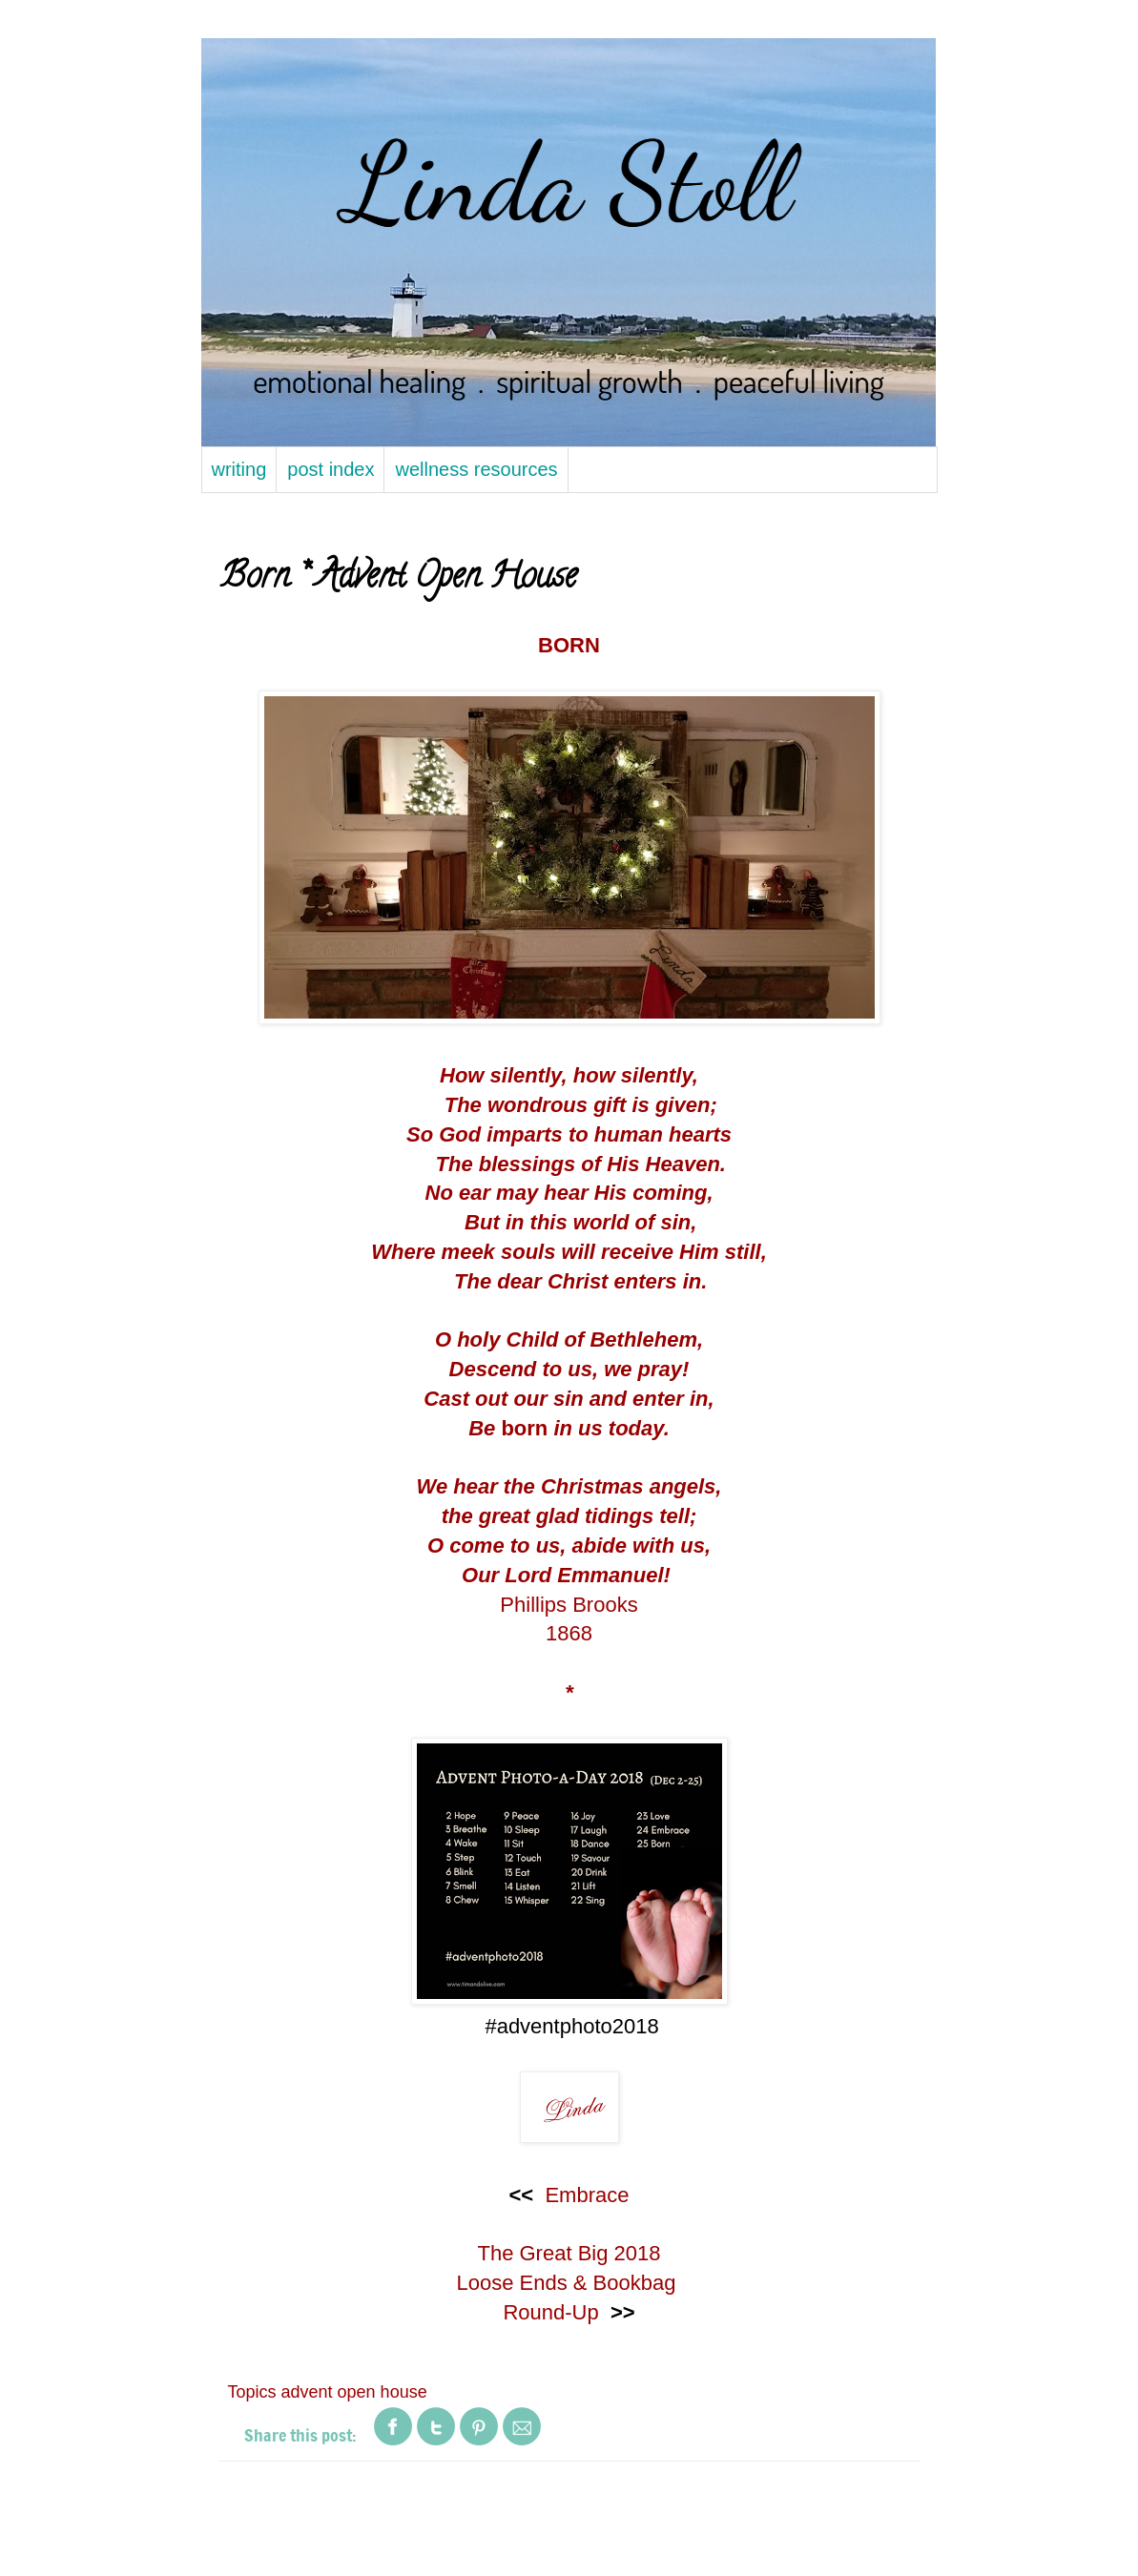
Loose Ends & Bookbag (568, 2283)
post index (330, 469)
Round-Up (550, 2312)
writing (239, 469)
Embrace (587, 2195)
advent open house (354, 2391)
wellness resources (476, 469)
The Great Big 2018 (568, 2253)
